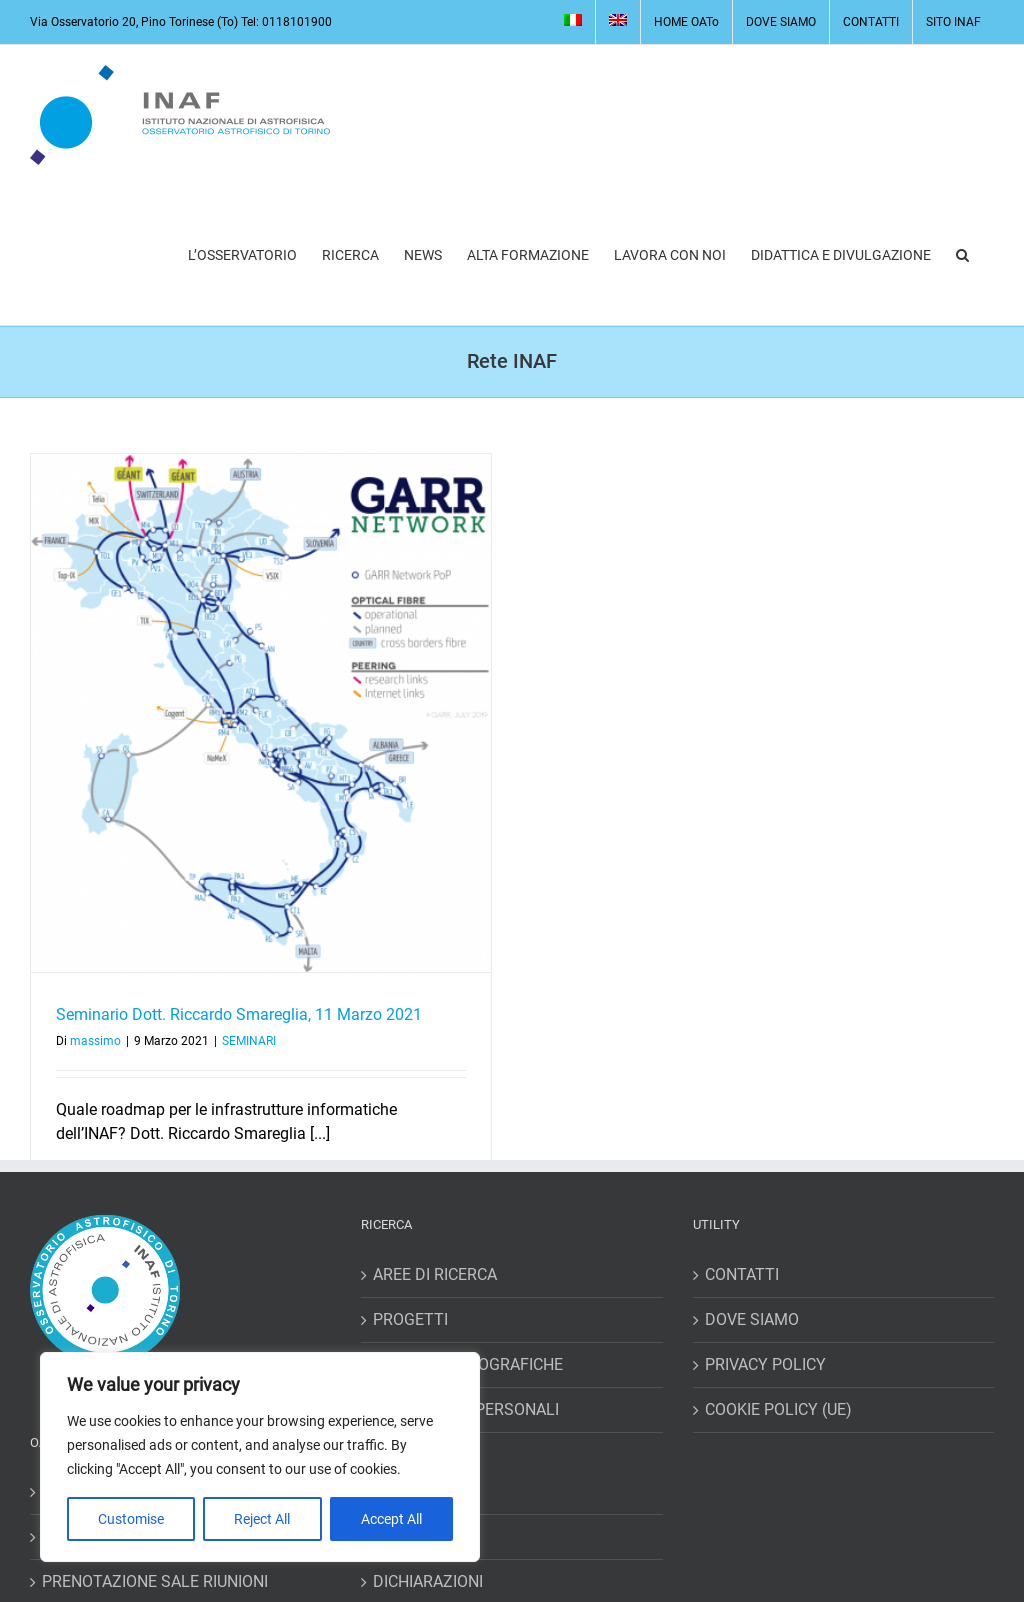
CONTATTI (742, 1274)
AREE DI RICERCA (435, 1274)
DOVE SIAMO (752, 1319)
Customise (131, 1519)
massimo (95, 1041)
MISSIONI (407, 1491)
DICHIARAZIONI (428, 1581)
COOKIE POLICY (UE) (778, 1409)
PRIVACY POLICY (765, 1364)
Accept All (391, 1519)
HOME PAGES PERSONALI (466, 1409)
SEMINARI (249, 1041)
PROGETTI (410, 1319)
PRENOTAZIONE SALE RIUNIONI (155, 1581)
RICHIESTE (411, 1536)
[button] (962, 255)
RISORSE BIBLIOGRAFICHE (468, 1364)
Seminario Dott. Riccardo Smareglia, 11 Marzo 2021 (239, 1014)
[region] (260, 1457)
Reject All (262, 1519)
